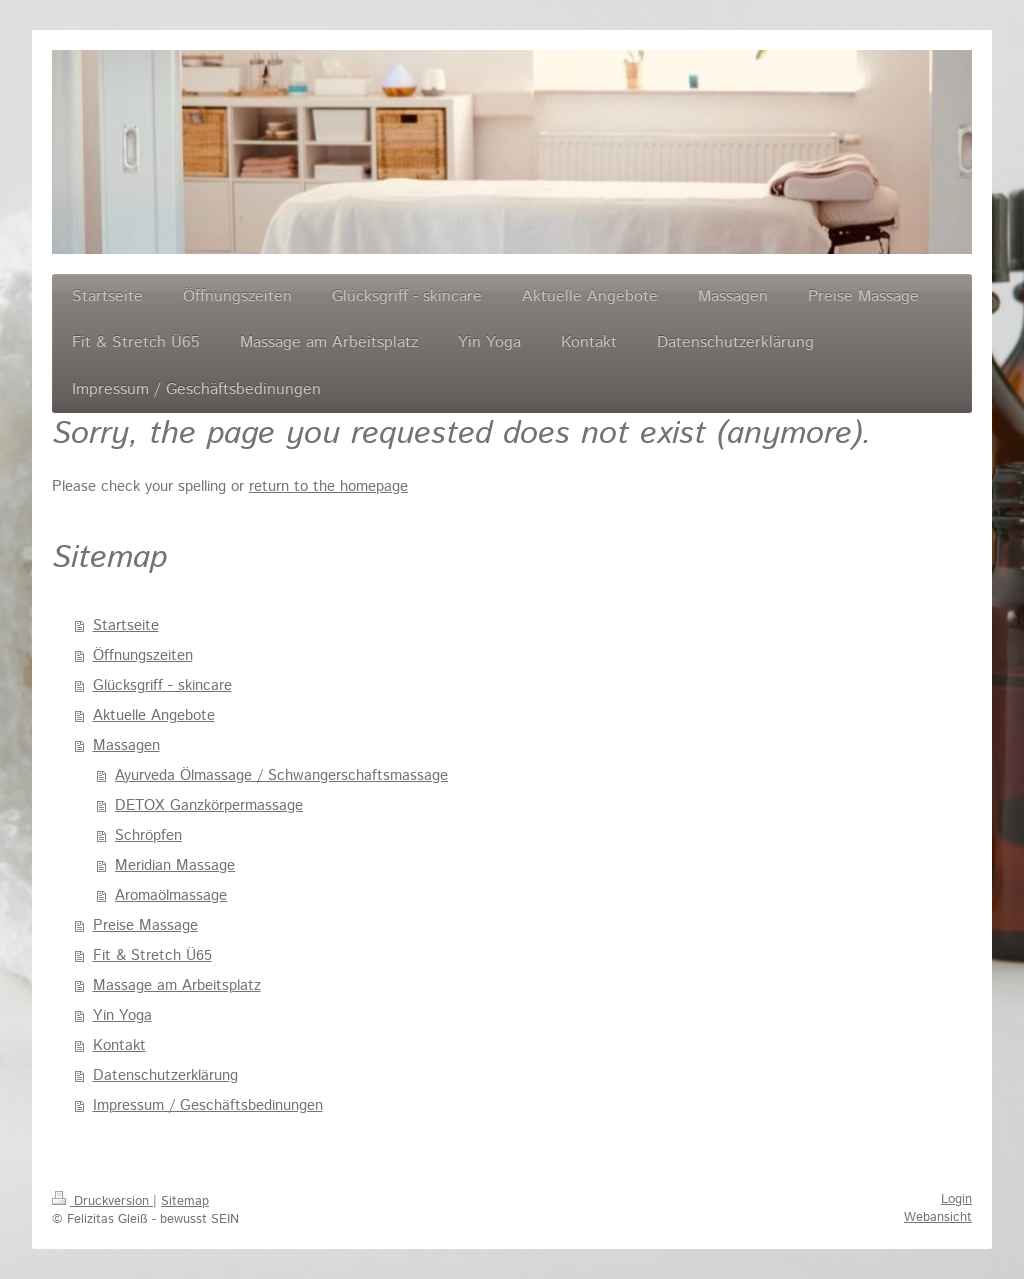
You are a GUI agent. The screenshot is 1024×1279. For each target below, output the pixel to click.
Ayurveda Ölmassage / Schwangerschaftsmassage (281, 775)
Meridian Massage (175, 865)
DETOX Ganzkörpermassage (209, 805)
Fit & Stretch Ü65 (152, 955)
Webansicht (938, 1217)
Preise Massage (145, 925)
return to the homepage (328, 486)
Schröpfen (148, 835)
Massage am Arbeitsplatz (177, 985)
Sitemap (185, 1201)
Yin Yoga (122, 1015)
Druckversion (102, 1201)
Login (956, 1199)
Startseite (126, 625)
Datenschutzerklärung (165, 1075)
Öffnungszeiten (143, 655)
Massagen (126, 745)
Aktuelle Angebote (154, 715)
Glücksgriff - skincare (162, 685)
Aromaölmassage (171, 895)
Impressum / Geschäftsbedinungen (208, 1105)
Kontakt (119, 1045)
